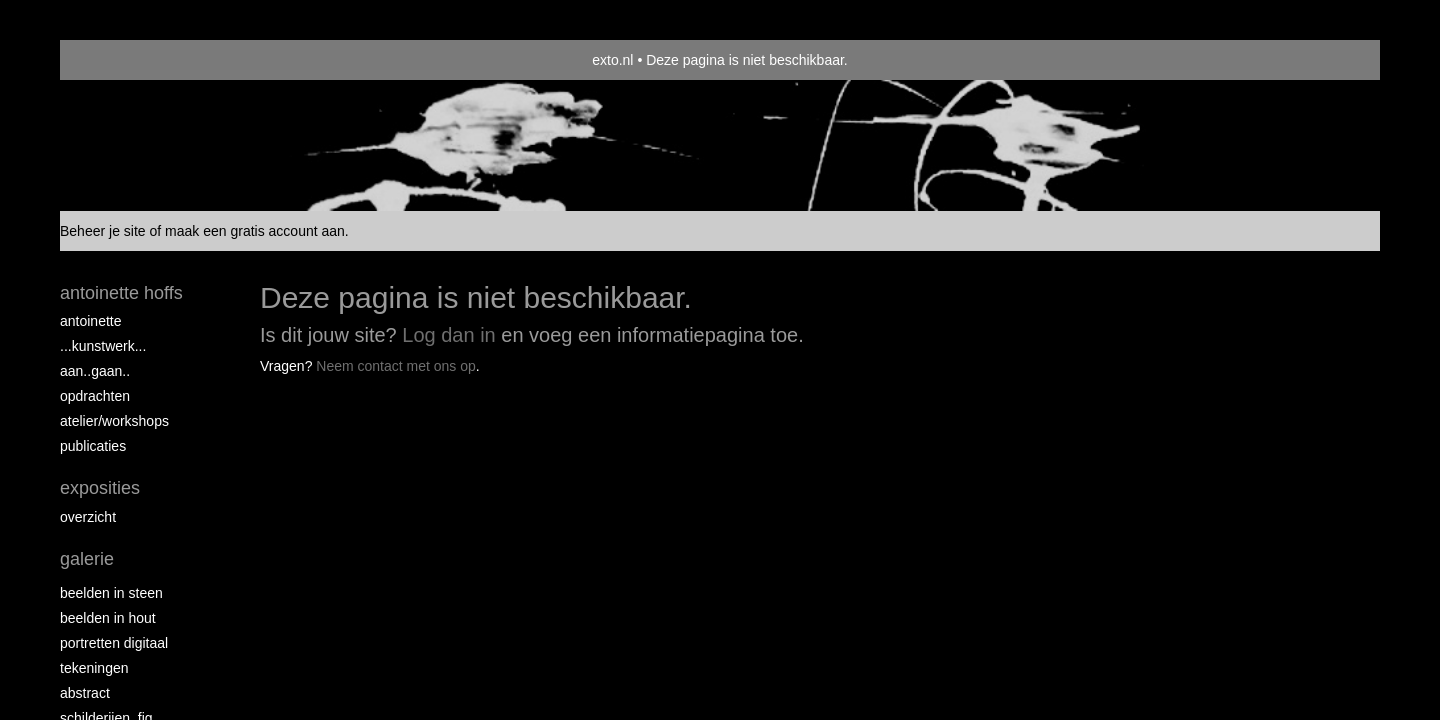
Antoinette (91, 321)
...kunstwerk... (103, 346)
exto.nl (612, 60)
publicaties (93, 446)
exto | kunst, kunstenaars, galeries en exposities (116, 60)
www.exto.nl (252, 409)
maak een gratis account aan (255, 231)
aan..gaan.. (95, 371)
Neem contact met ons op (396, 366)
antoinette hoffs (121, 293)
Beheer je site (103, 231)
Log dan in (448, 335)
